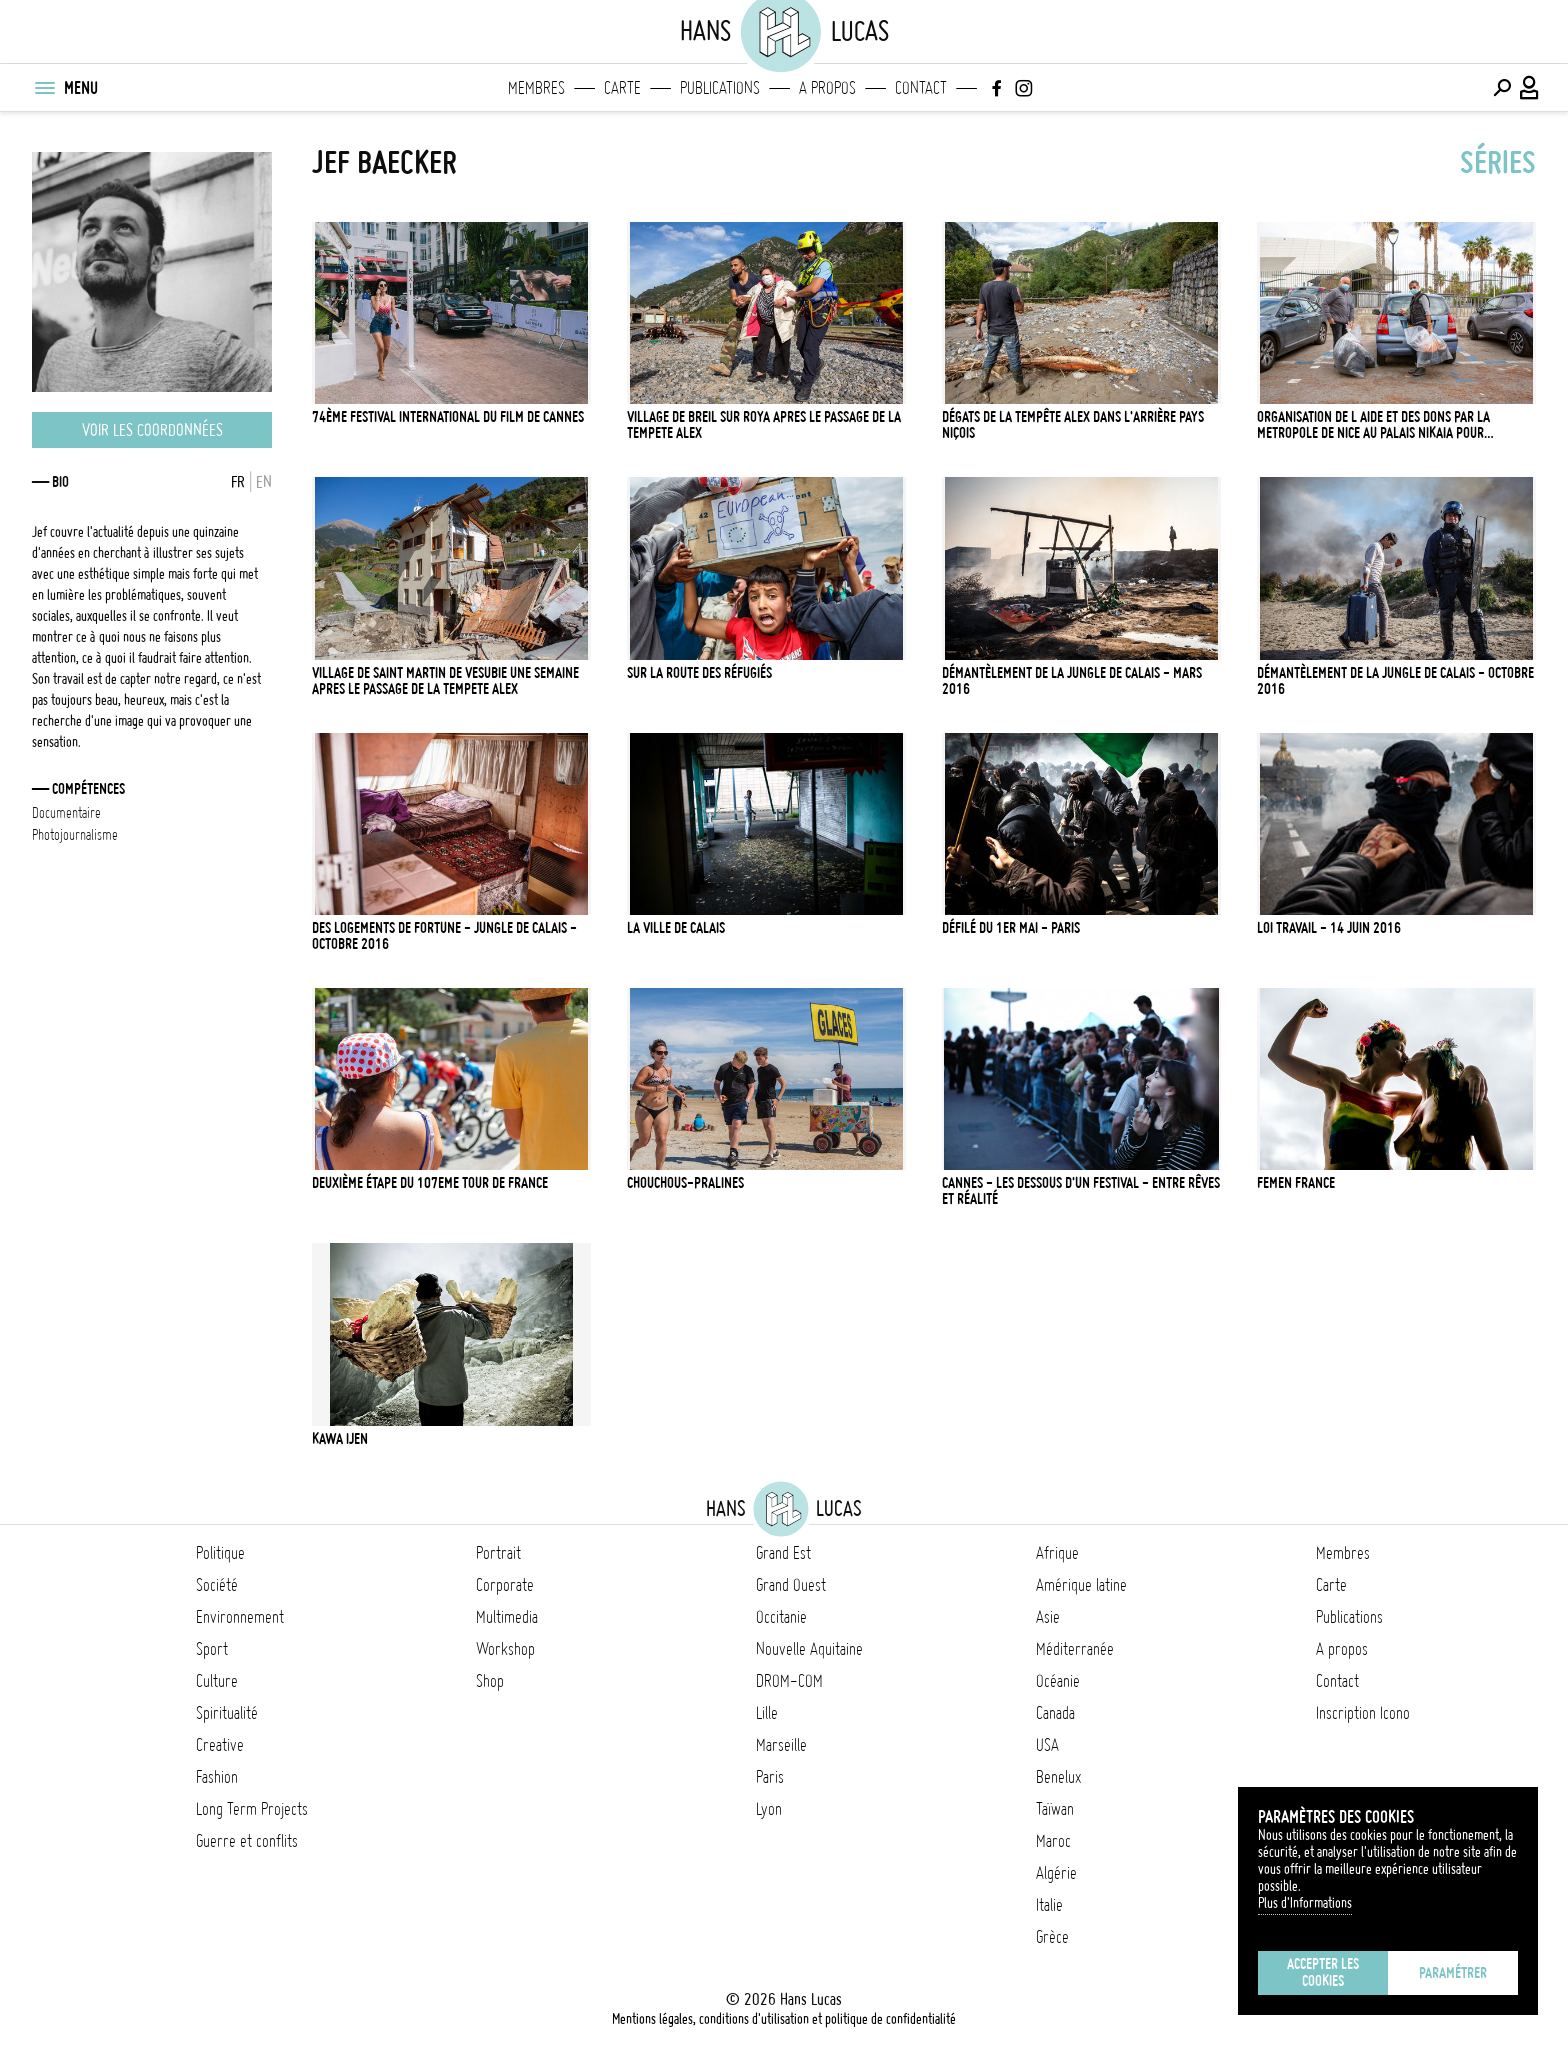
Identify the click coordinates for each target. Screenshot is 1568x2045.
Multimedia (507, 1617)
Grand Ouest (791, 1585)
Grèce (1052, 1937)
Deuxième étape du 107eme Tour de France (430, 1183)
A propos (827, 88)
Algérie (1056, 1873)
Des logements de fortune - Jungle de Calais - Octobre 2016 (444, 936)
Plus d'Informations (1305, 1903)
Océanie (1058, 1681)
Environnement (240, 1617)
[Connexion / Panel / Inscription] (1530, 88)
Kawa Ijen (340, 1439)
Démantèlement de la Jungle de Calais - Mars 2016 (1072, 681)
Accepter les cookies (1323, 1972)
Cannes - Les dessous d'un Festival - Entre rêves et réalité (1081, 1191)
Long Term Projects (252, 1809)
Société (217, 1585)
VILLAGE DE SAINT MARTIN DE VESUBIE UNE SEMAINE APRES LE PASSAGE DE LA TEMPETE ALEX (445, 681)
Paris (770, 1777)
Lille (767, 1713)
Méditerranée (1075, 1649)
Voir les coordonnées (152, 430)
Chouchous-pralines (685, 1183)
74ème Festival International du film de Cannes (448, 417)
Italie (1049, 1905)
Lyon (769, 1809)
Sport (212, 1649)
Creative (220, 1745)
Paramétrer (1453, 1973)
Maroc (1053, 1841)
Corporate (505, 1585)
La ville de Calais (676, 928)
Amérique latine (1081, 1585)
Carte (622, 88)
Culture (217, 1681)
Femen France (1296, 1183)
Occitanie (781, 1617)
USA (1047, 1745)
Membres (536, 88)
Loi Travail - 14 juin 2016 (1329, 928)
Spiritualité (227, 1713)
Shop (490, 1681)
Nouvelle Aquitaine (809, 1649)
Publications (720, 88)
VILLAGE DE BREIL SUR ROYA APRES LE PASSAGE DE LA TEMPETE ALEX (764, 425)
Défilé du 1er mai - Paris (1011, 928)
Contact (921, 88)
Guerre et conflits (247, 1841)
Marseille (781, 1745)
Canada (1055, 1713)
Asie (1048, 1617)
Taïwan (1055, 1809)
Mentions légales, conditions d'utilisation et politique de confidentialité (784, 2019)
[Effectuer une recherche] (1502, 88)
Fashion (217, 1777)
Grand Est (783, 1553)
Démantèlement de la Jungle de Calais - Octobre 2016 (1395, 681)
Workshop (505, 1649)
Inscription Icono (1363, 1713)
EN (264, 482)
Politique (220, 1553)
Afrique (1057, 1553)
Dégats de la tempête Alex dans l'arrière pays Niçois (1073, 425)
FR (238, 482)
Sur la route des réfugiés (699, 673)
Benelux (1058, 1777)
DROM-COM (789, 1681)
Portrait (498, 1553)
